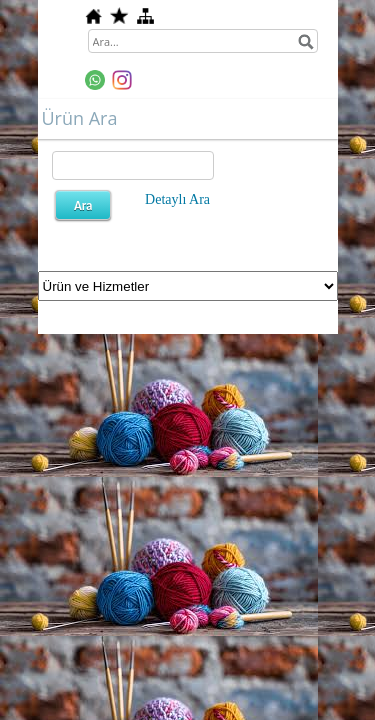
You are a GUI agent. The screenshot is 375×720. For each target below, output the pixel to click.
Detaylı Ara (177, 199)
